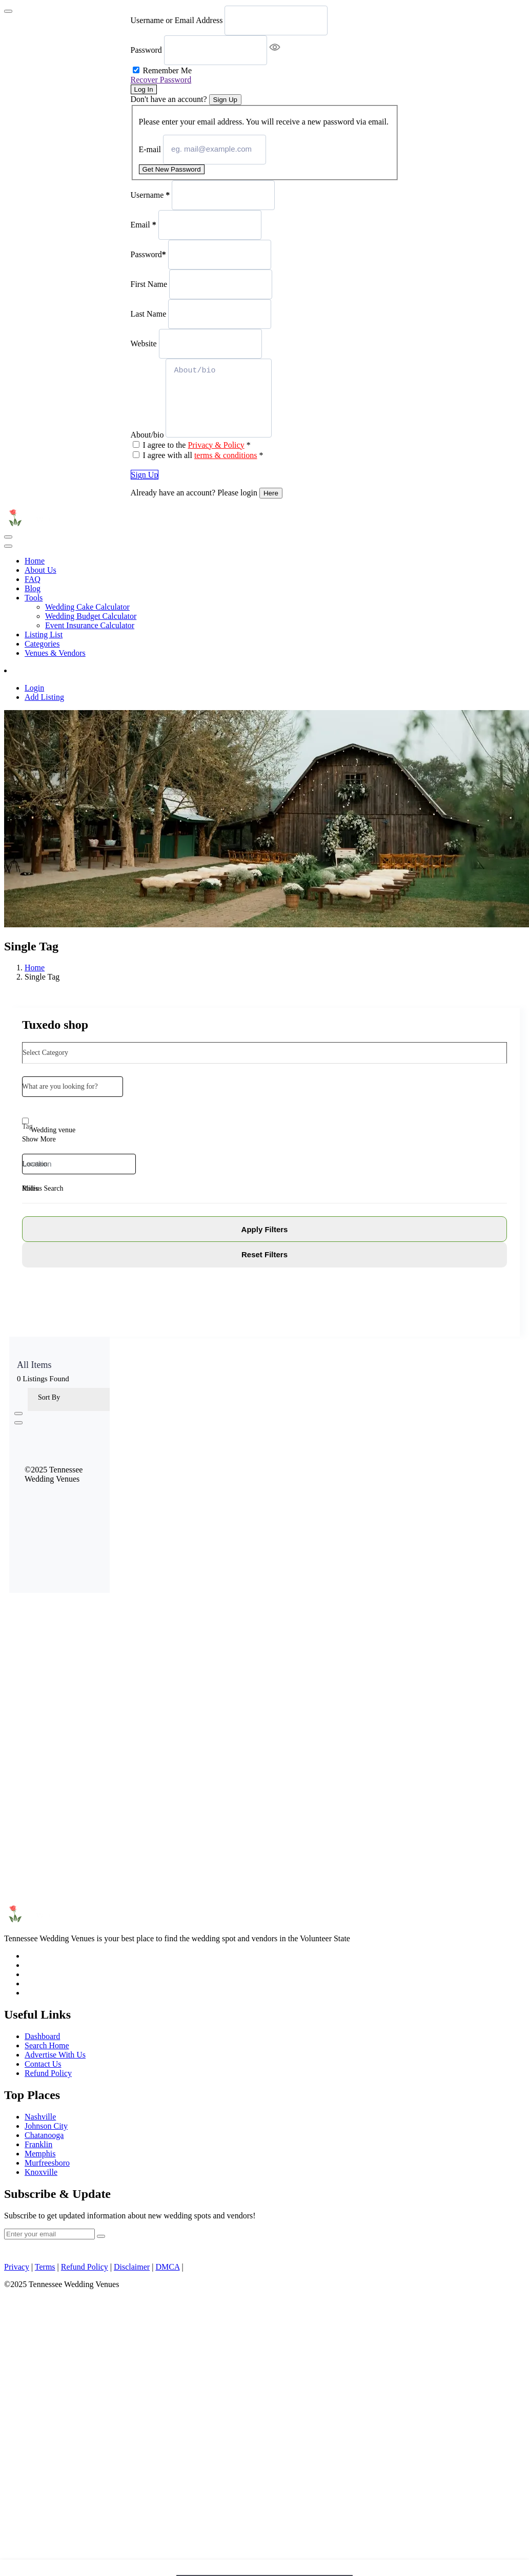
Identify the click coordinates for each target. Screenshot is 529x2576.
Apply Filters (264, 1229)
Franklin (38, 2144)
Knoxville (41, 2172)
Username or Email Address (177, 20)
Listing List (44, 634)
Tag (27, 1126)
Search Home (47, 2045)
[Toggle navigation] (8, 536)
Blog (32, 588)
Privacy (16, 2266)
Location (35, 1164)
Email (143, 224)
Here (270, 493)
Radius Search (42, 1188)
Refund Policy (48, 2073)
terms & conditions (225, 455)
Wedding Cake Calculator (87, 607)
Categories (42, 643)
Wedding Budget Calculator (90, 616)
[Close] (8, 11)
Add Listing (35, 670)
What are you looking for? (60, 1086)
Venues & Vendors (55, 653)
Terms (45, 2266)
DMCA (167, 2266)
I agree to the (197, 445)
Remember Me (167, 70)
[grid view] (18, 1413)
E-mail (150, 148)
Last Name (149, 313)
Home (35, 560)
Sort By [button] (49, 1397)
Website (144, 343)
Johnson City (46, 2126)
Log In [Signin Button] (143, 89)
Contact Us (43, 2064)
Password (146, 50)
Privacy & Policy (216, 445)
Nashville (40, 2116)
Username (150, 194)
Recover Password (161, 79)
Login (34, 687)
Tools (34, 597)
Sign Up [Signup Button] (225, 99)
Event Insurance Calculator (89, 625)
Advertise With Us (55, 2054)
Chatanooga (44, 2135)
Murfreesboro (47, 2162)
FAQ (32, 579)
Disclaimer (132, 2266)
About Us (40, 570)
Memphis (40, 2153)
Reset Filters (264, 1254)
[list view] (18, 1422)
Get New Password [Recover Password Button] (172, 169)
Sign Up (144, 474)
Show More (39, 1139)
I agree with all (203, 455)
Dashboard (42, 2036)
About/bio (147, 434)
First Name (149, 283)
